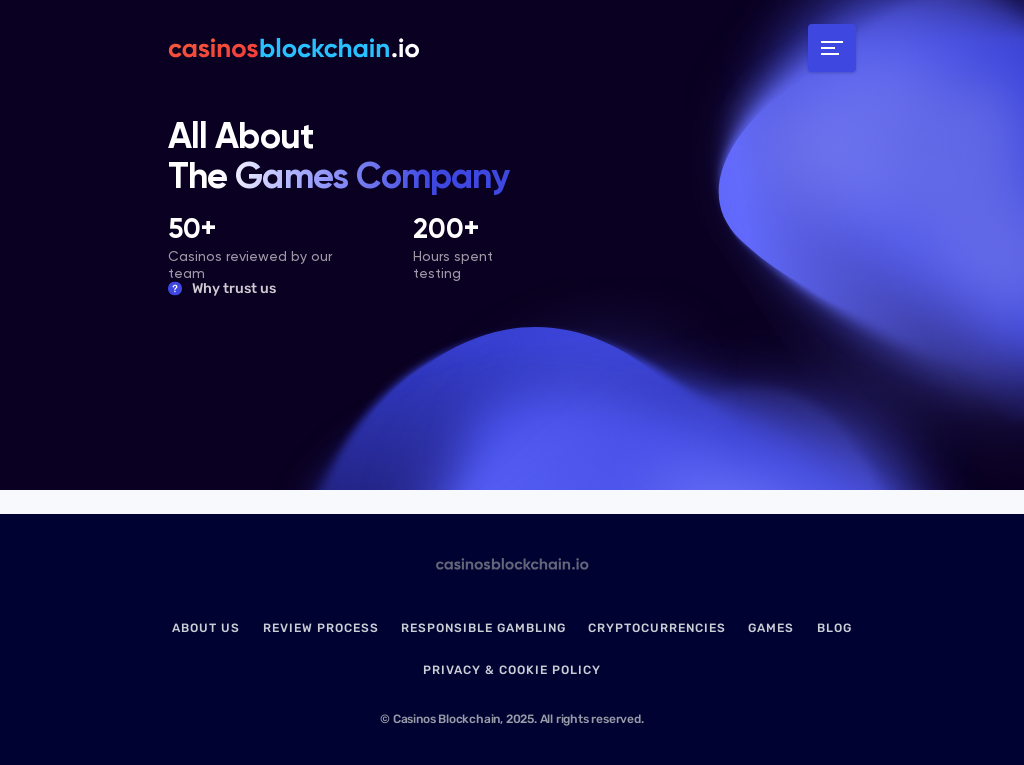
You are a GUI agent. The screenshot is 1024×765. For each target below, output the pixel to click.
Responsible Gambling (483, 628)
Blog (834, 628)
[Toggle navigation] (832, 48)
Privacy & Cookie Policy (512, 670)
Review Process (321, 628)
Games (771, 628)
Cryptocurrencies (657, 628)
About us (206, 628)
